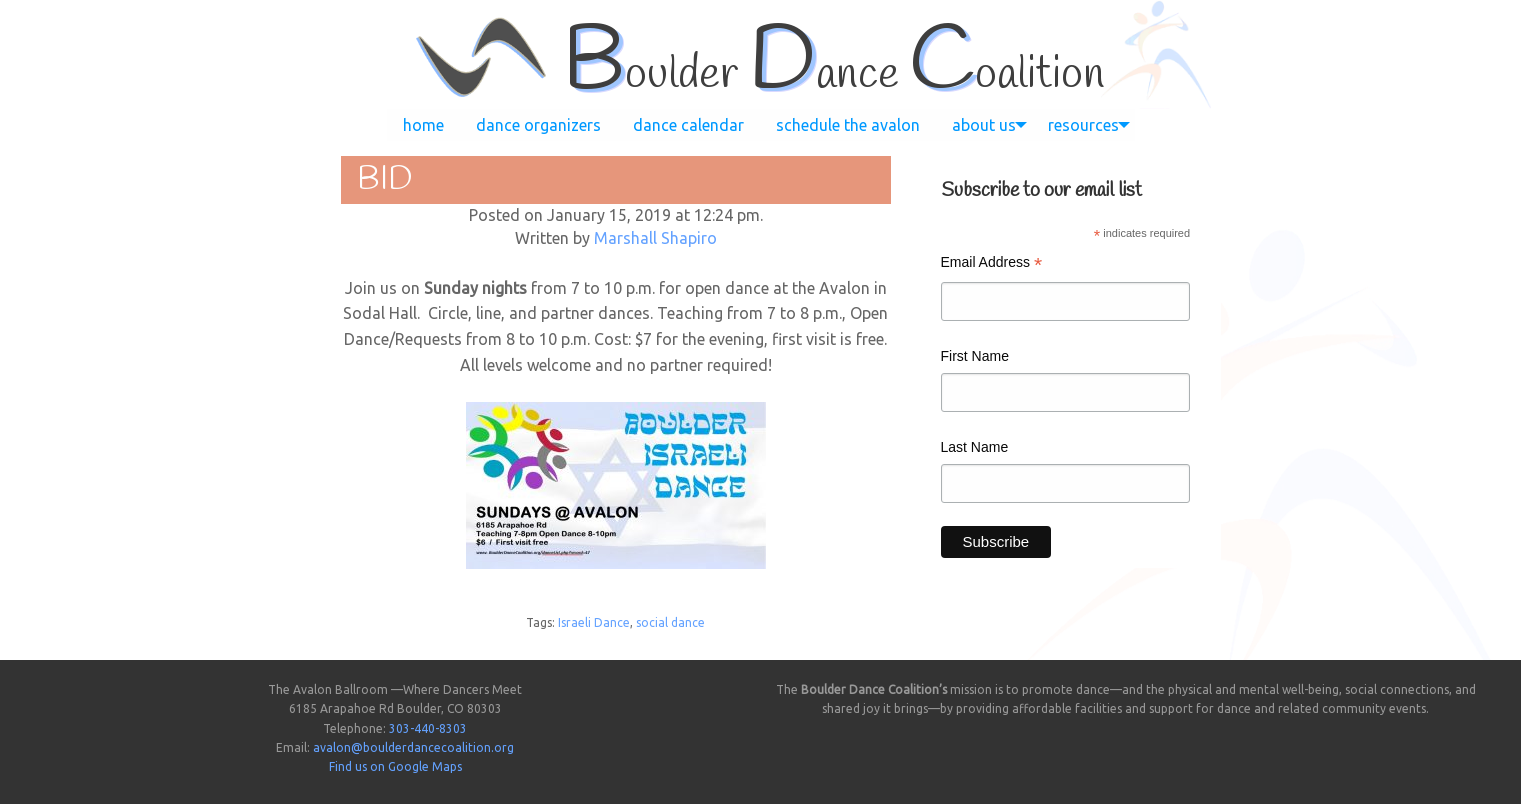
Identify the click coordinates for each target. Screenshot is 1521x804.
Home (423, 125)
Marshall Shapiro (655, 238)
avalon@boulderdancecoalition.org (413, 747)
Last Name (975, 447)
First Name (975, 356)
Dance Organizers (538, 125)
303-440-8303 (428, 728)
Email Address (992, 264)
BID (385, 179)
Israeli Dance (594, 622)
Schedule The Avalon (848, 125)
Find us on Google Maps (395, 766)
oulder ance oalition (833, 75)
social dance (670, 622)
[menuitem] (423, 125)
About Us (984, 125)
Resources (1083, 125)
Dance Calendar (688, 125)
